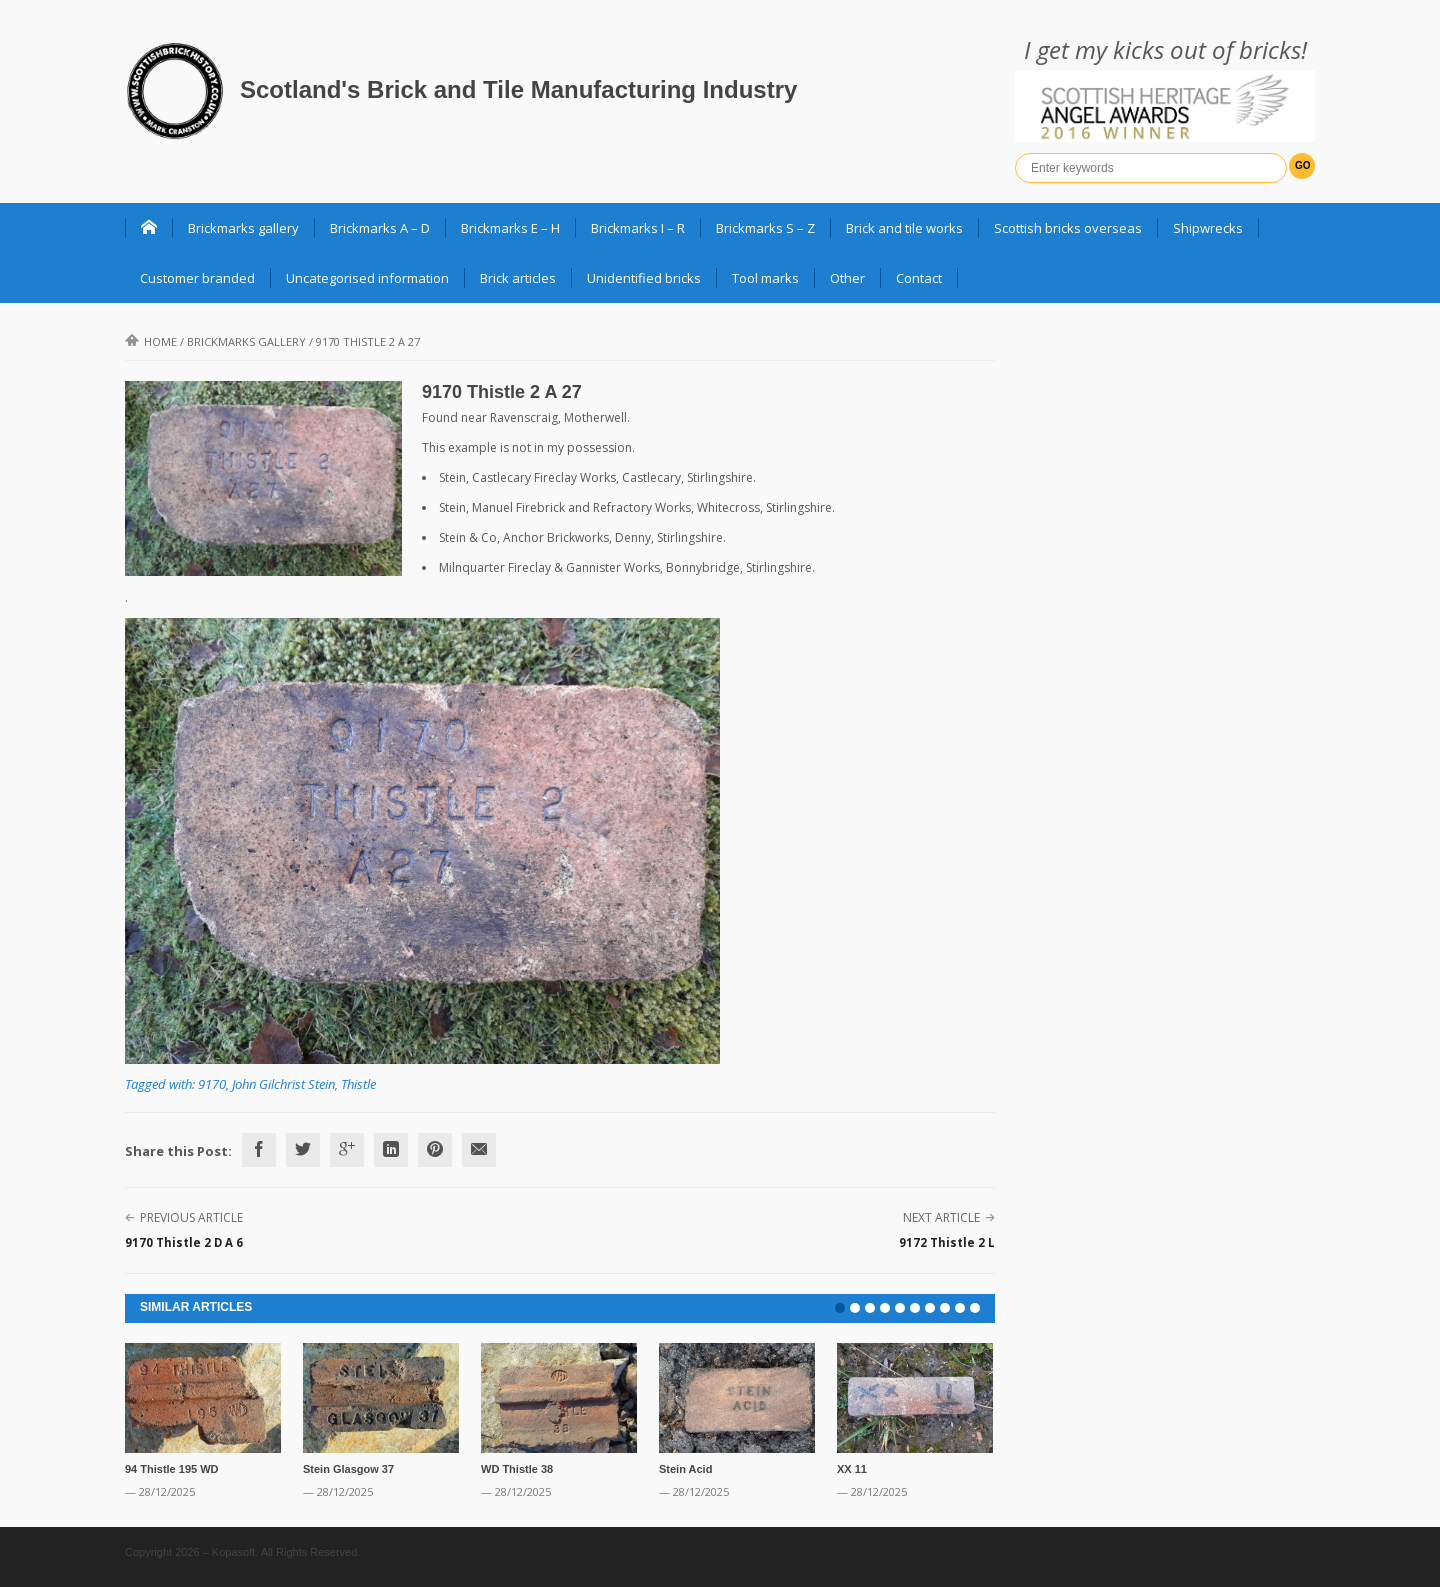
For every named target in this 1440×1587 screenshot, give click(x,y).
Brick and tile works (904, 228)
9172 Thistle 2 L (947, 1242)
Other (847, 278)
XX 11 (852, 1469)
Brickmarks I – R (638, 228)
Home (151, 341)
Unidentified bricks (644, 278)
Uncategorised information (367, 278)
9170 (212, 1084)
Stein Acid (685, 1469)
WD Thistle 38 (517, 1469)
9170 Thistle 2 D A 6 (184, 1242)
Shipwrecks (1208, 228)
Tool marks (765, 278)
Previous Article (191, 1217)
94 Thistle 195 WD (172, 1469)
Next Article (941, 1217)
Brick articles (518, 278)
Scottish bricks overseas (1068, 228)
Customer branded (197, 278)
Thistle (358, 1084)
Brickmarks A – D (380, 228)
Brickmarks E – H (510, 228)
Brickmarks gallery (243, 228)
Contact (919, 278)
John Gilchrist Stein (283, 1084)
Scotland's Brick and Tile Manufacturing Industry (518, 89)
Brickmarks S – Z (765, 228)
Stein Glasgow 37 (348, 1469)
